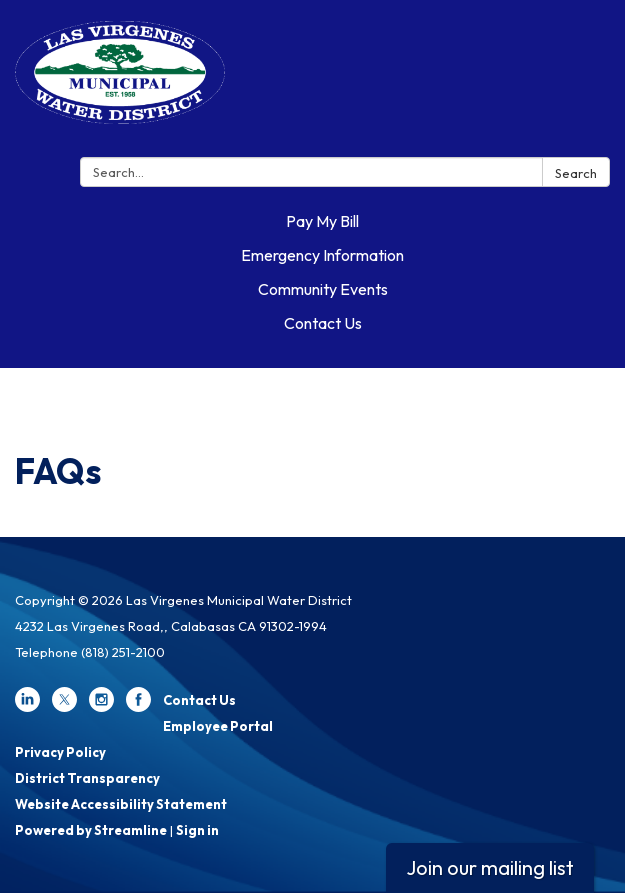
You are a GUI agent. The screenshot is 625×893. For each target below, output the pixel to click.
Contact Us (323, 323)
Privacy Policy (60, 752)
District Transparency (87, 778)
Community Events (323, 289)
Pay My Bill (322, 221)
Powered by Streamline (91, 830)
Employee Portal (218, 726)
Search (576, 173)
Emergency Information (322, 255)
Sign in (197, 830)
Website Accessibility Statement (121, 804)
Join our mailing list (490, 867)
